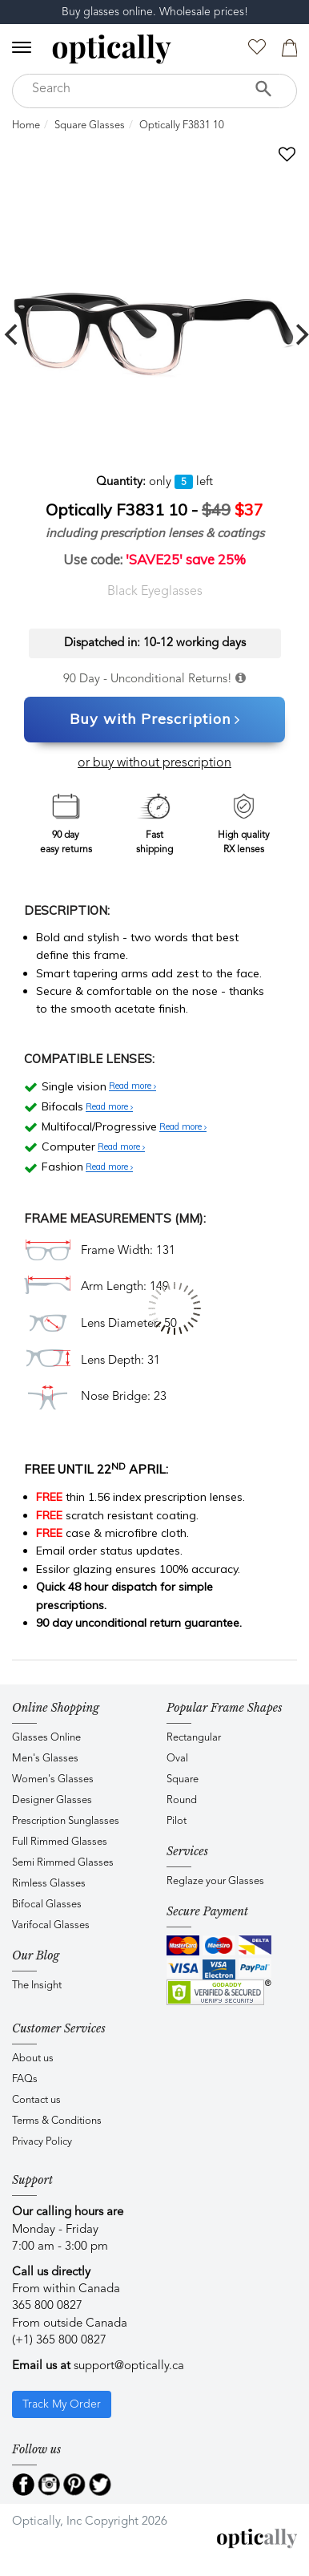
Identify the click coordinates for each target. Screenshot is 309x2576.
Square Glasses (89, 125)
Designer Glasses (52, 1800)
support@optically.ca (129, 2366)
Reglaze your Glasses (215, 1881)
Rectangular (194, 1738)
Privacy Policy (42, 2142)
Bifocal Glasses (47, 1904)
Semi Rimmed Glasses (63, 1863)
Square (183, 1779)
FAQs (25, 2079)
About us (33, 2058)
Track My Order (61, 2404)
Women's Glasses (53, 1779)
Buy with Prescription (155, 720)
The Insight (37, 1985)
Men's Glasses (45, 1758)
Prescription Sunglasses (65, 1821)
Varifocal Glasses (51, 1925)
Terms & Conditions (57, 2121)
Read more (132, 1086)
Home (26, 125)
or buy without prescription (154, 763)
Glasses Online (46, 1738)
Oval (177, 1758)
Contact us (36, 2100)
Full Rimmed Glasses (59, 1842)
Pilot (177, 1821)
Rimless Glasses (49, 1883)
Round (182, 1800)
